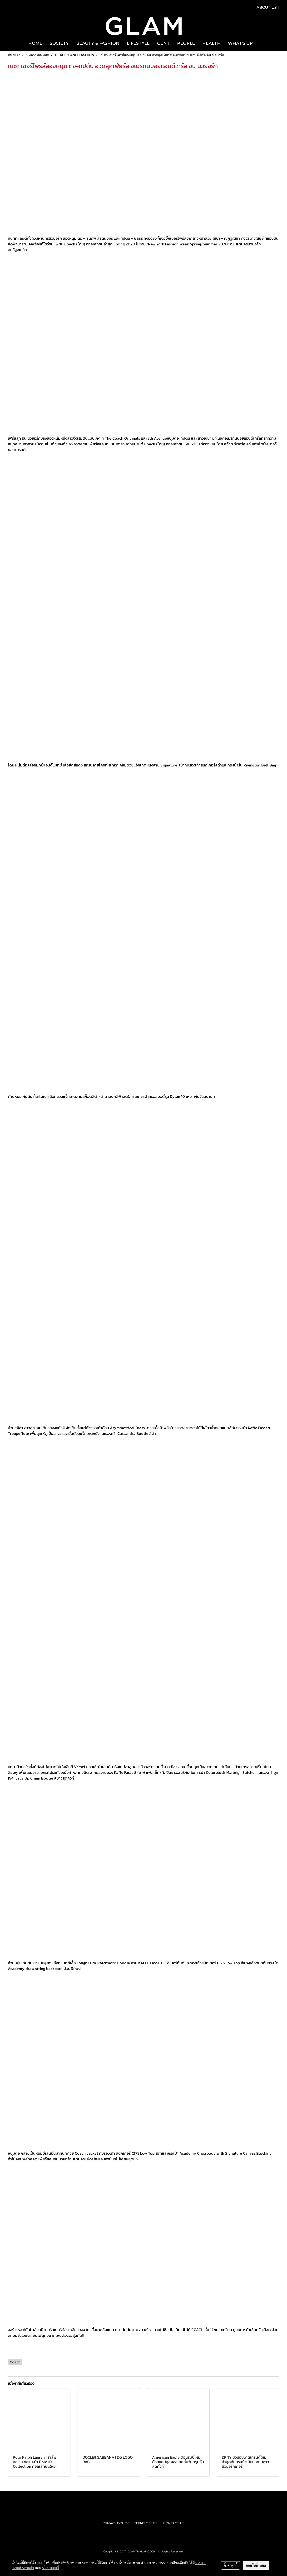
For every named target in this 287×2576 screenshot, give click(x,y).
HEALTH (211, 42)
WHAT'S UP (240, 42)
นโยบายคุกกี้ (50, 2568)
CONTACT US (173, 2523)
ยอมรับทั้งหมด (256, 2565)
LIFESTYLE (138, 42)
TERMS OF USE (146, 2523)
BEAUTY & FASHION (97, 42)
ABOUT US (267, 7)
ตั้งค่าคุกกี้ (230, 2565)
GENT (163, 42)
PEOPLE (186, 42)
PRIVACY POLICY (116, 2523)
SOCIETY (59, 42)
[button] (260, 43)
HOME (35, 42)
